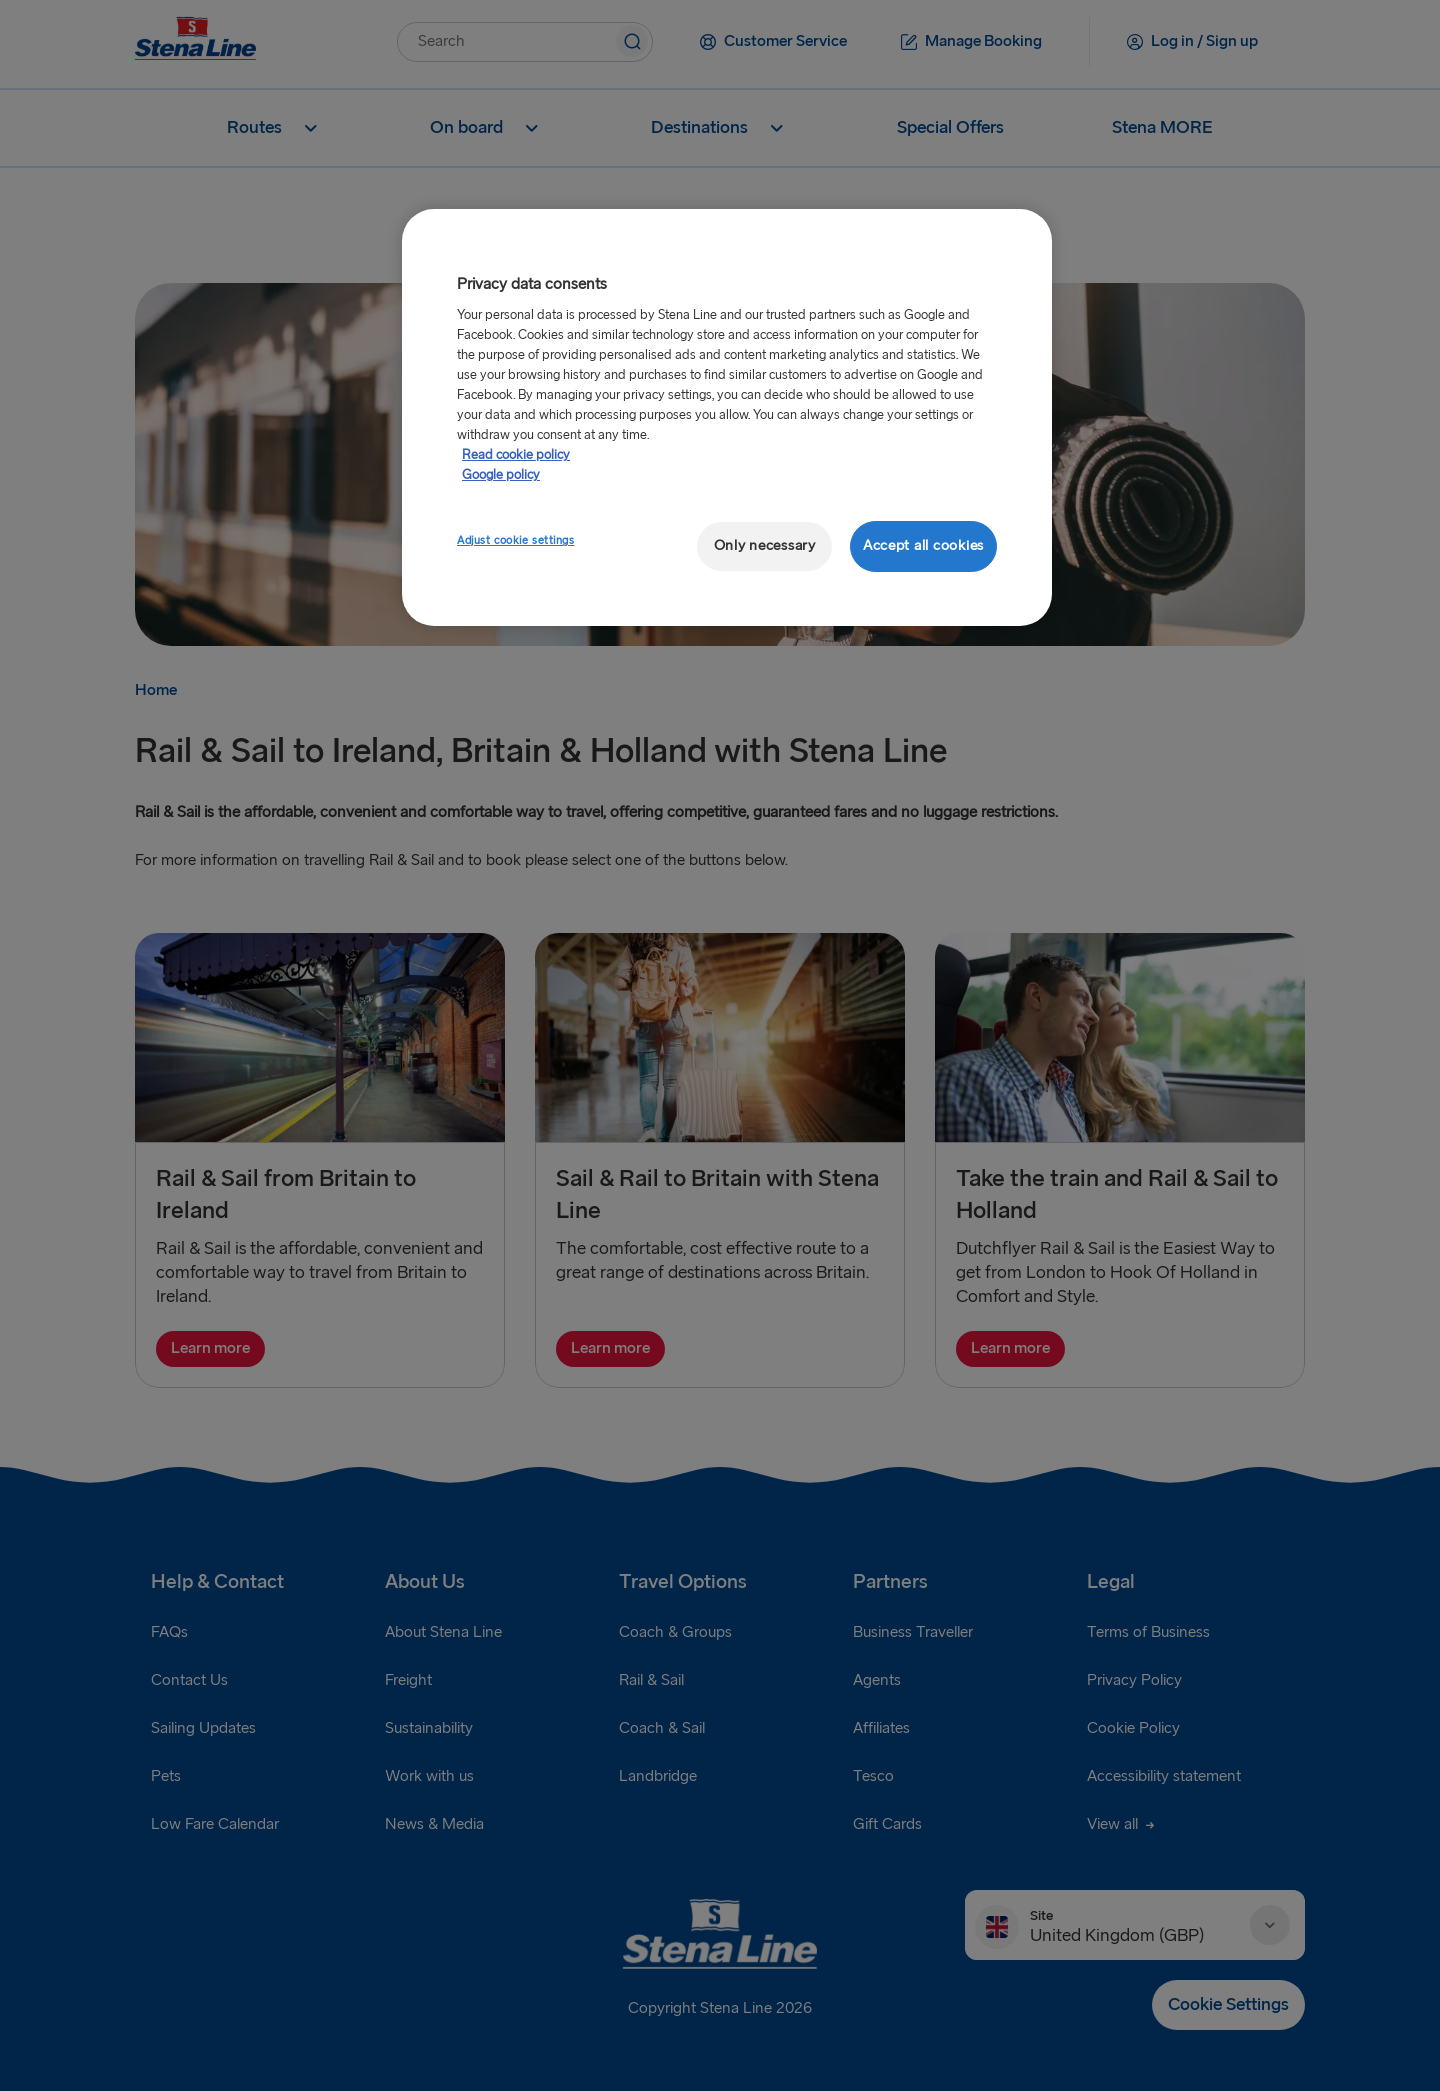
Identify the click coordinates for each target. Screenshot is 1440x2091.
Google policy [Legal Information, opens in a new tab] (501, 475)
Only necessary (765, 545)
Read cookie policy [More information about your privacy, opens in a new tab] (516, 455)
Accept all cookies (923, 545)
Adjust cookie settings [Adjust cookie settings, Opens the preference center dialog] (516, 540)
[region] (727, 417)
